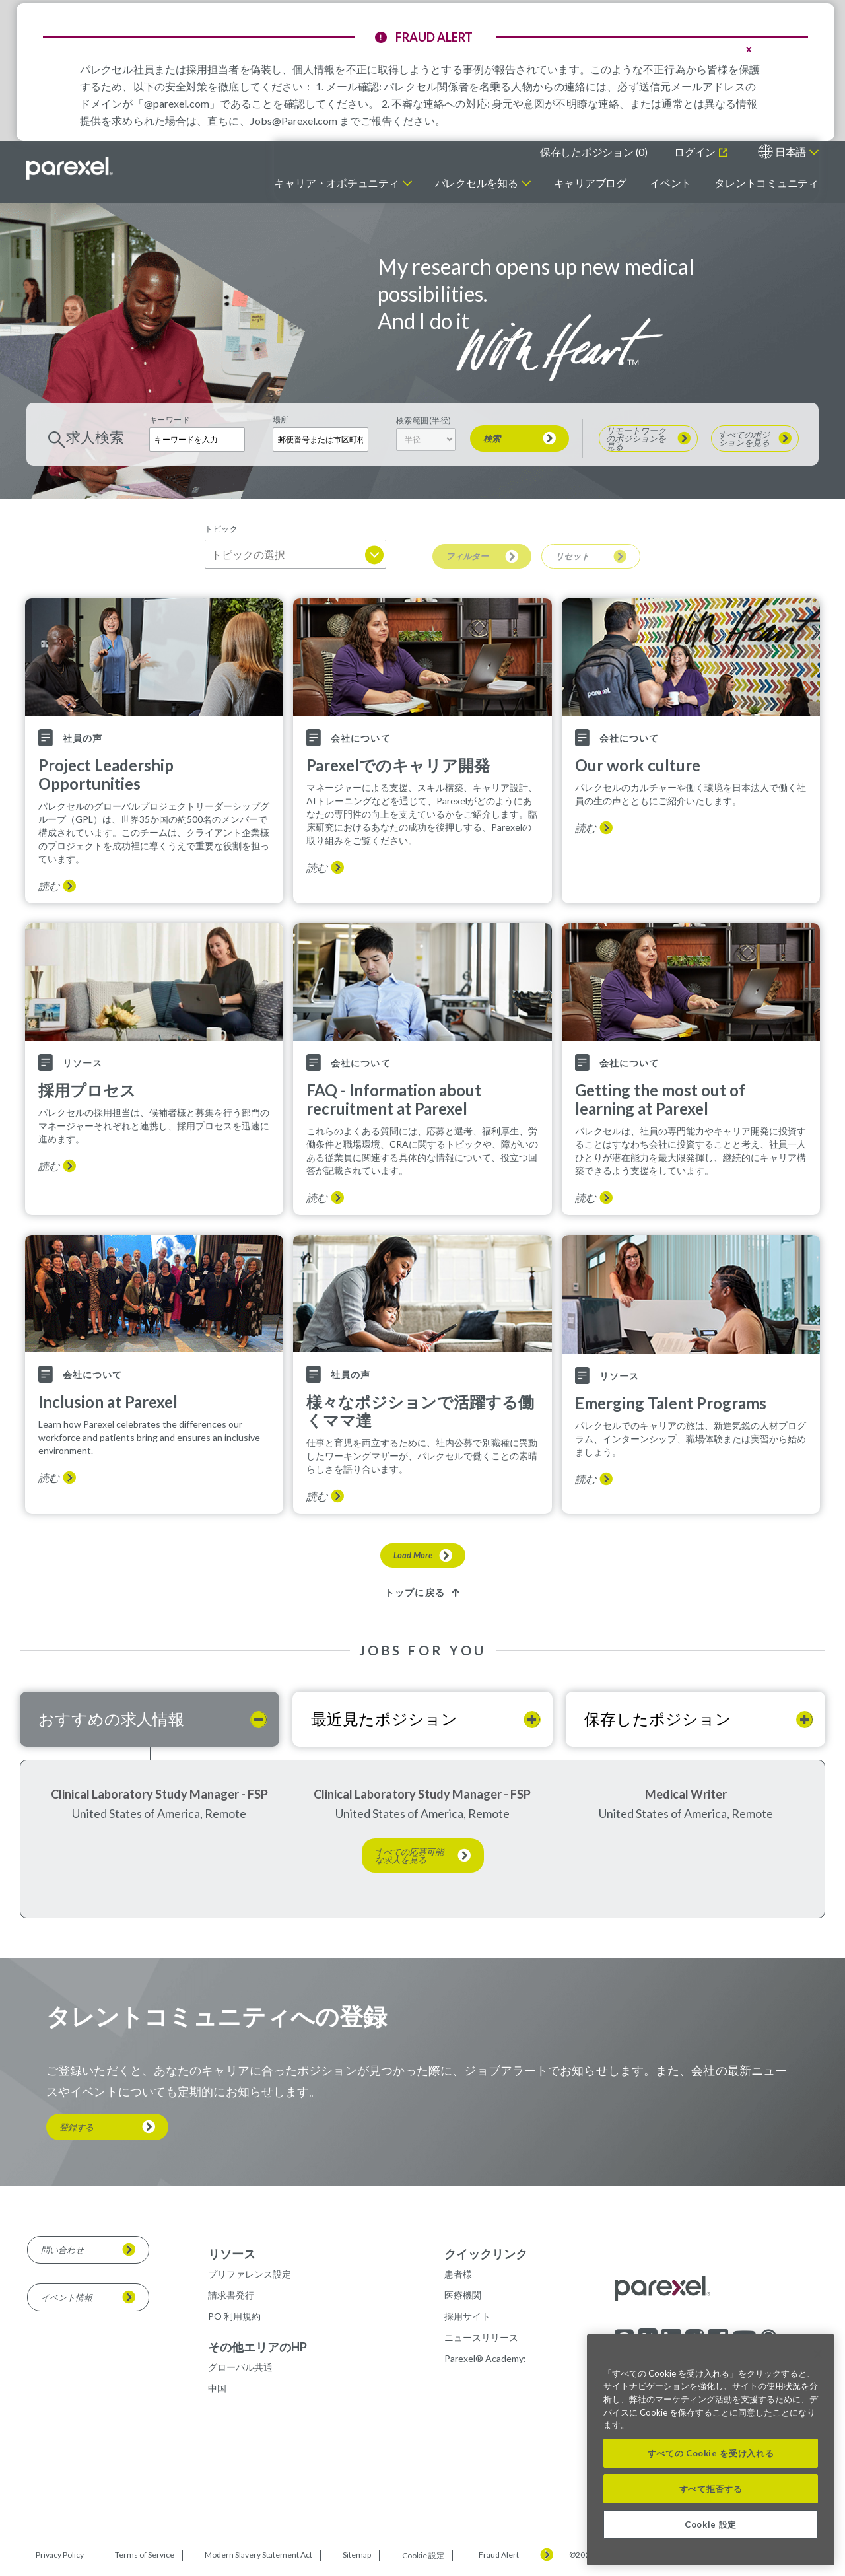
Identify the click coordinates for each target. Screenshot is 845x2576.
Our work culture (637, 765)
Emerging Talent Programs (670, 1403)
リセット (572, 556)
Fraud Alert (499, 2555)
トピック (221, 529)
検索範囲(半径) (424, 420)
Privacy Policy (60, 2554)
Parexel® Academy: (485, 2358)
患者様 (458, 2274)
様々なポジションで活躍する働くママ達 (420, 1411)
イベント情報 (66, 2297)
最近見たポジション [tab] (384, 1718)
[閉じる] (817, 2354)
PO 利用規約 (234, 2316)
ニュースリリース (481, 2337)
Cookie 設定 (423, 2555)
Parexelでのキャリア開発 (398, 765)
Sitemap (357, 2554)
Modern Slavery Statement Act (258, 2554)
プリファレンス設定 (249, 2274)
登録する (76, 2127)
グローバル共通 (240, 2367)
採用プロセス (87, 1090)
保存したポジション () (594, 151)
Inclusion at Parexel (108, 1402)
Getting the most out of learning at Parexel (660, 1099)
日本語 (790, 151)
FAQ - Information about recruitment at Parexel (393, 1099)
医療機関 (462, 2295)
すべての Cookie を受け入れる (711, 2453)
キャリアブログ (590, 182)
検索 (491, 438)
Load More (412, 1555)
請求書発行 (231, 2295)
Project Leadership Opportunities (106, 774)
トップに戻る (414, 1592)
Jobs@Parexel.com (293, 120)
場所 (281, 420)
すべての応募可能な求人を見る (409, 1855)
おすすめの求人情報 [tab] (111, 1718)
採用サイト (467, 2316)
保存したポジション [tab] (657, 1718)
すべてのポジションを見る (744, 438)
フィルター (467, 556)
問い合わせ (62, 2250)
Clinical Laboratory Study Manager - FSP (159, 1794)
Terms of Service (144, 2554)
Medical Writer (686, 1794)
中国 (217, 2388)
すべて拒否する (711, 2489)
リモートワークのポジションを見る (636, 438)
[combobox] (320, 439)
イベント (670, 182)
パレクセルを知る (476, 182)
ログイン (696, 151)
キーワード (170, 420)
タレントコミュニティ (766, 182)
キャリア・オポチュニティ (336, 182)
